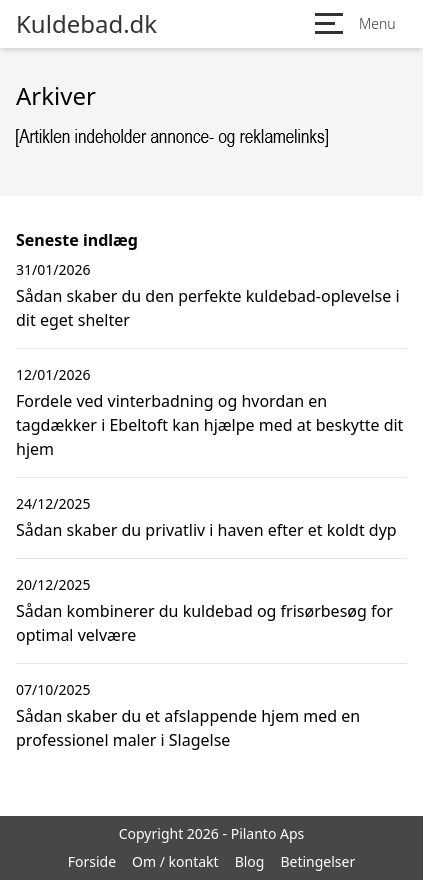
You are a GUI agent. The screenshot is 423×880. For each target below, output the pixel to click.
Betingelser (317, 861)
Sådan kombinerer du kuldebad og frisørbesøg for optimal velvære (204, 623)
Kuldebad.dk (86, 24)
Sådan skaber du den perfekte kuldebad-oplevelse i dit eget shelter (208, 308)
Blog (250, 861)
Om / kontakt (175, 861)
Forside (92, 861)
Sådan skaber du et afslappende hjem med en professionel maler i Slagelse (188, 728)
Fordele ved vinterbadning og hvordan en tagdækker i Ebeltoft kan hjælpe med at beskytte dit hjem (209, 425)
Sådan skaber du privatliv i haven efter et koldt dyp (206, 530)
